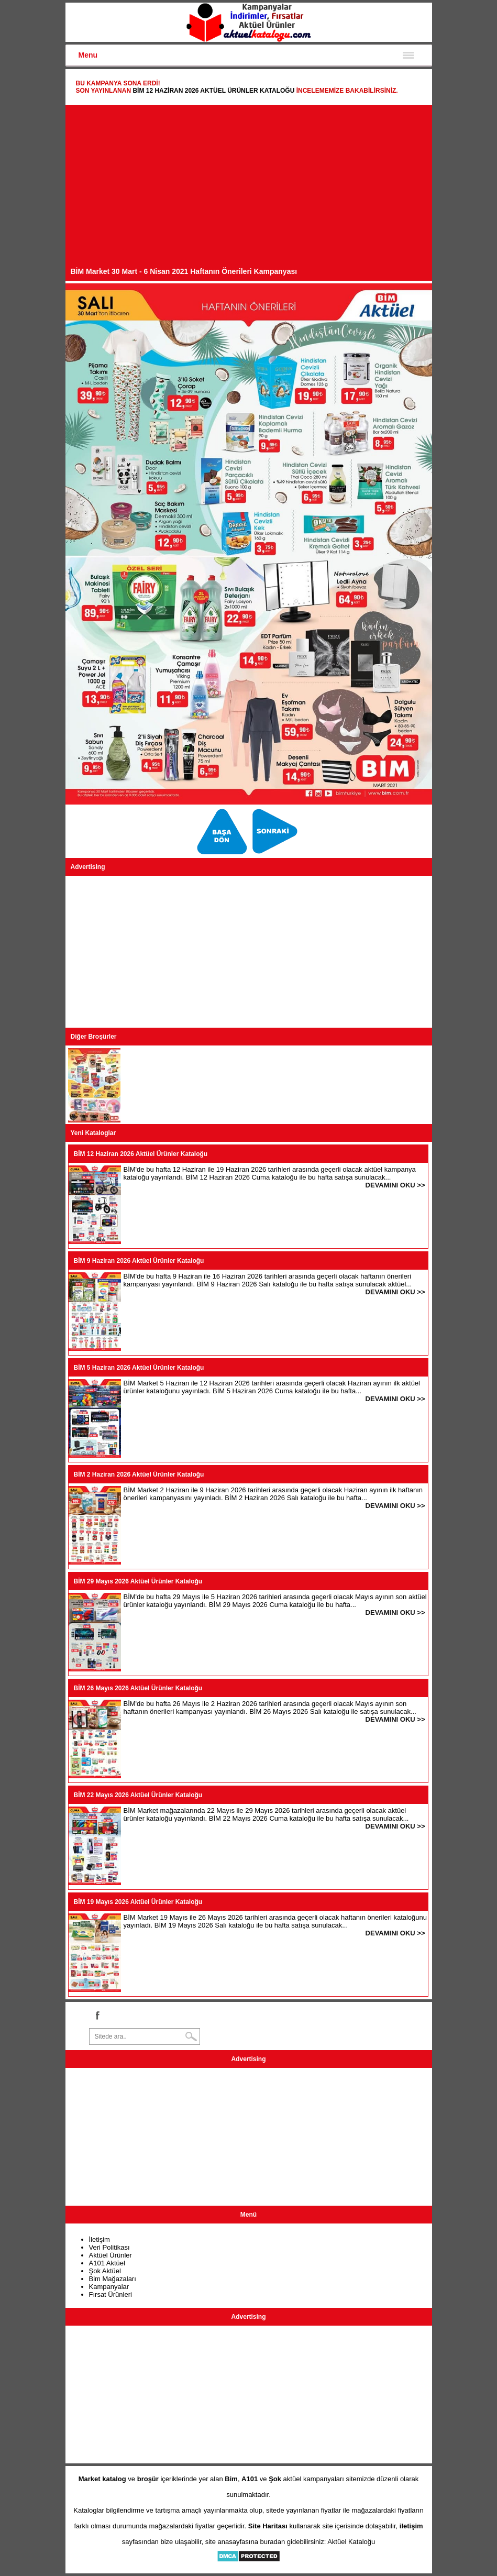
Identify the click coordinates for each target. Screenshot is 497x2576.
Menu (88, 55)
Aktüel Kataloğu (351, 2542)
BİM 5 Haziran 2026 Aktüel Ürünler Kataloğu (139, 1367)
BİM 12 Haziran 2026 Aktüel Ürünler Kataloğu (213, 90)
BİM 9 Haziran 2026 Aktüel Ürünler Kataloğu (139, 1260)
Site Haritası (268, 2526)
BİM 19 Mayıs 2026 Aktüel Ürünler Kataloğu (138, 1902)
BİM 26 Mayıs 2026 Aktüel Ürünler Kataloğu (138, 1688)
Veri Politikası (109, 2247)
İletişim (99, 2239)
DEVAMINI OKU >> (395, 1185)
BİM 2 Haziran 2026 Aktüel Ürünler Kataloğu (139, 1474)
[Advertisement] (249, 188)
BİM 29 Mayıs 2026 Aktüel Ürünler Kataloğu (138, 1581)
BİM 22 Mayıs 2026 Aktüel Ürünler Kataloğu (138, 1795)
